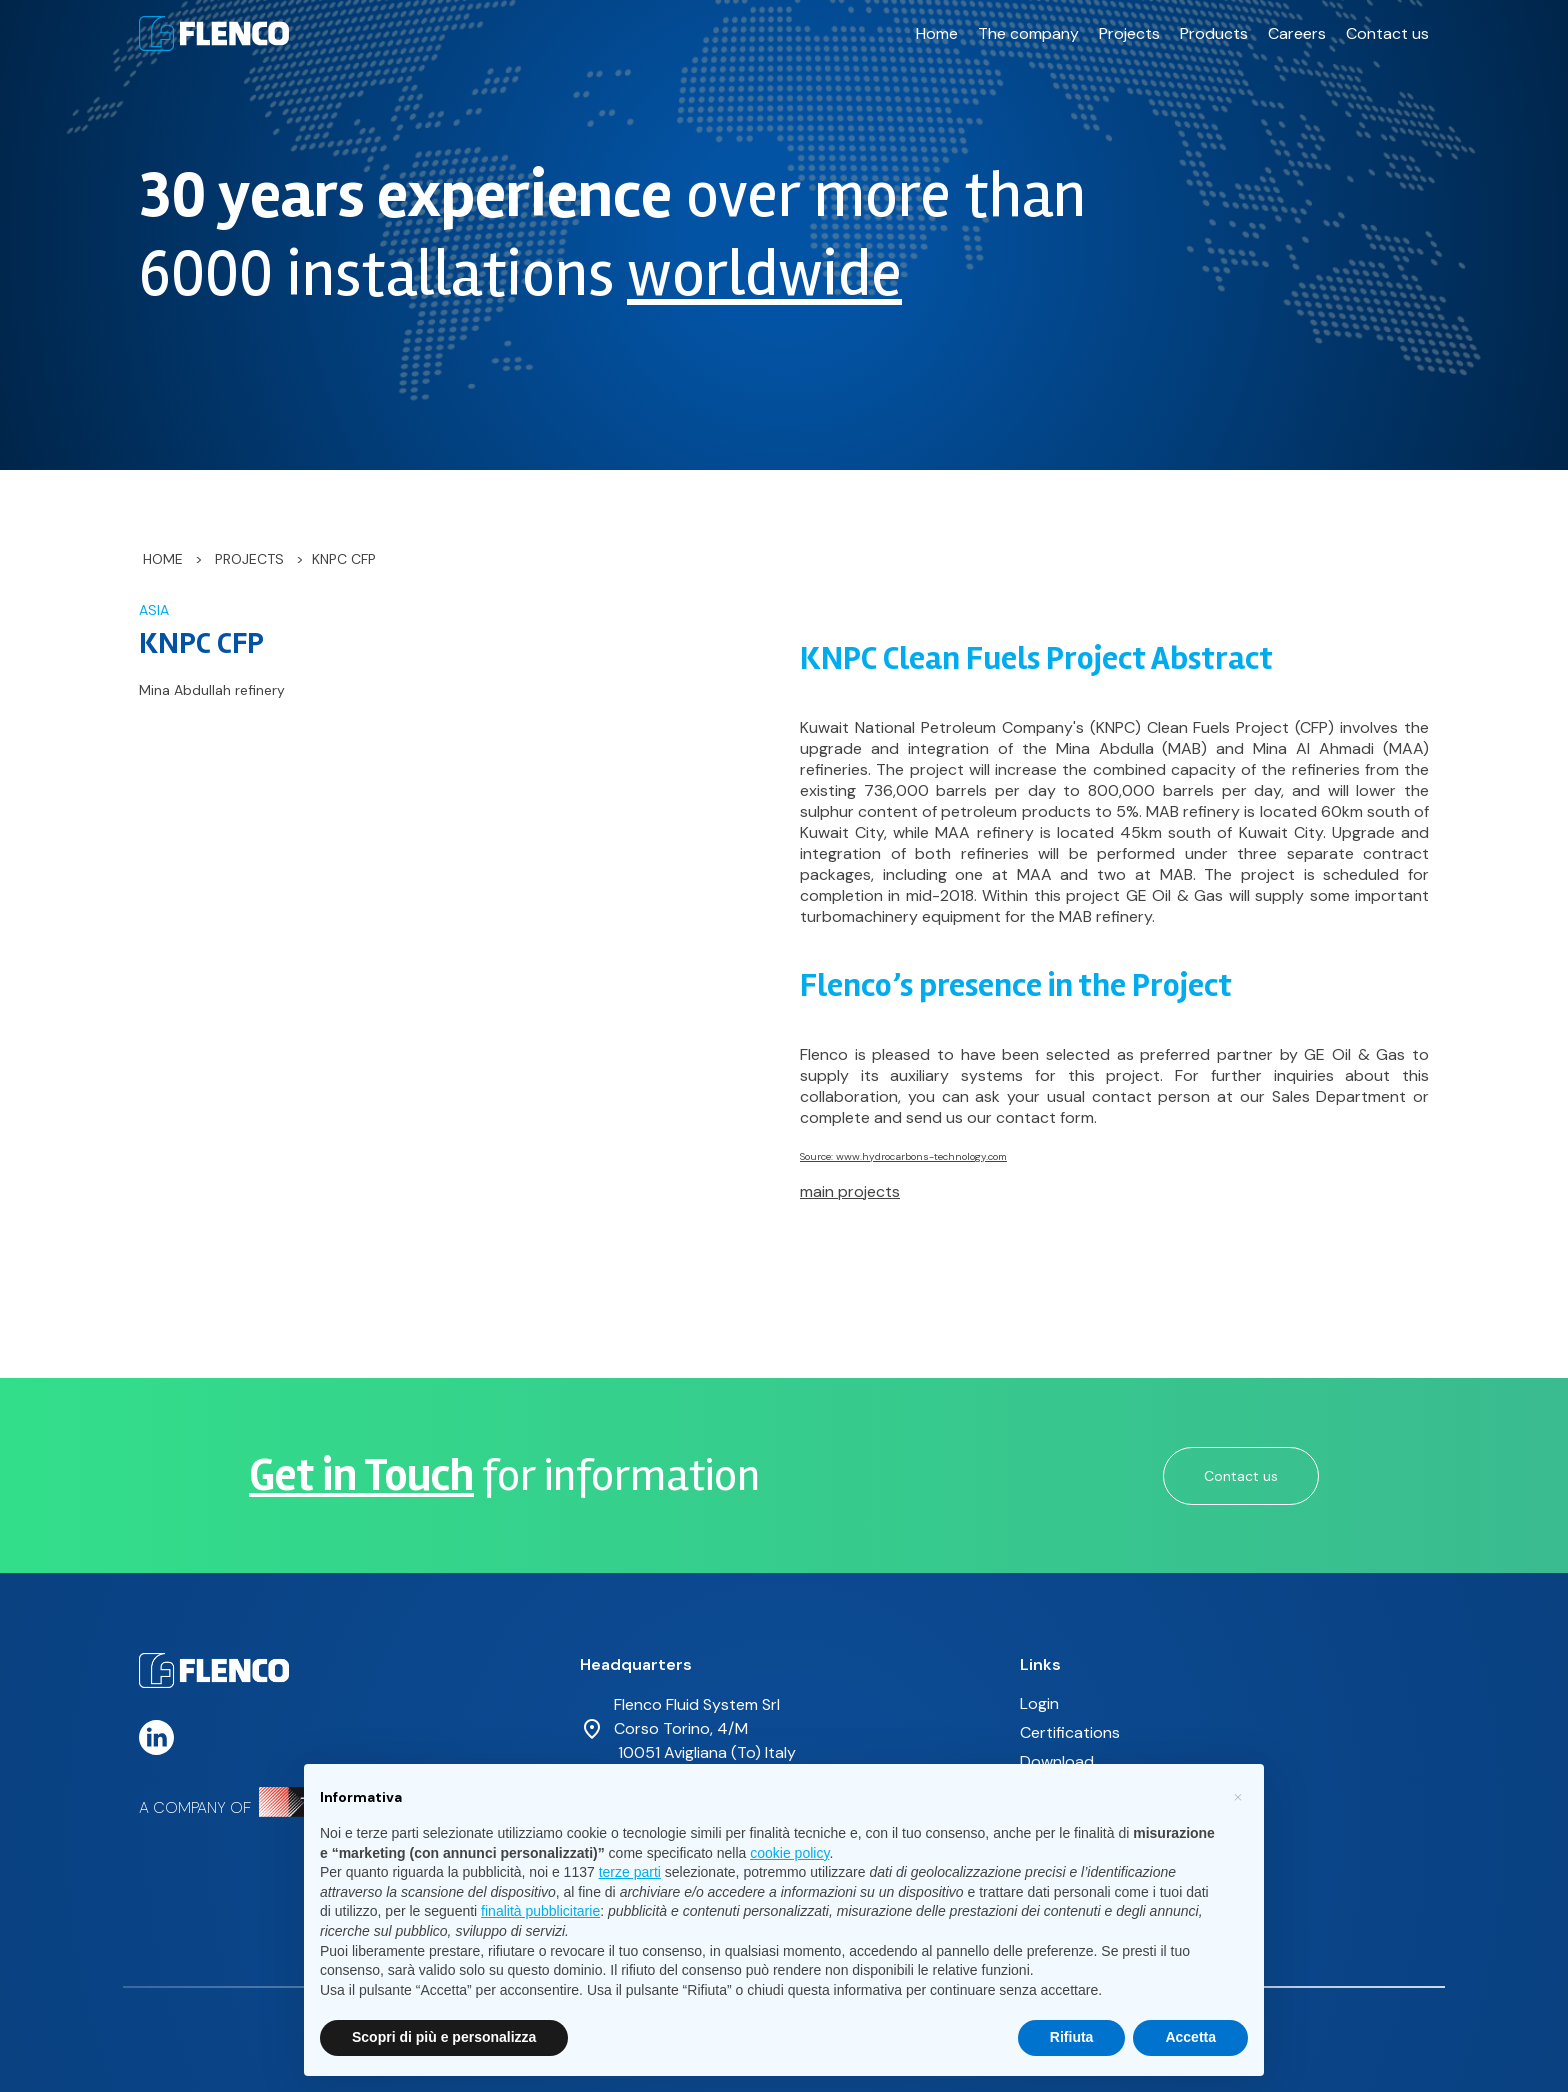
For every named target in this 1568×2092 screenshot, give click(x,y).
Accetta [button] (1190, 2037)
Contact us (1387, 33)
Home (937, 33)
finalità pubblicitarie (540, 1911)
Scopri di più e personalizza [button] (444, 2037)
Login (1039, 1703)
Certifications (1070, 1732)
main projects (850, 1191)
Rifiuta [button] (1072, 2037)
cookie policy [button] (789, 1853)
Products (1214, 33)
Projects (1129, 33)
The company (1028, 33)
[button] (1238, 1796)
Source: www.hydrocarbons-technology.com (903, 1156)
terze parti (630, 1872)
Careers (1297, 33)
